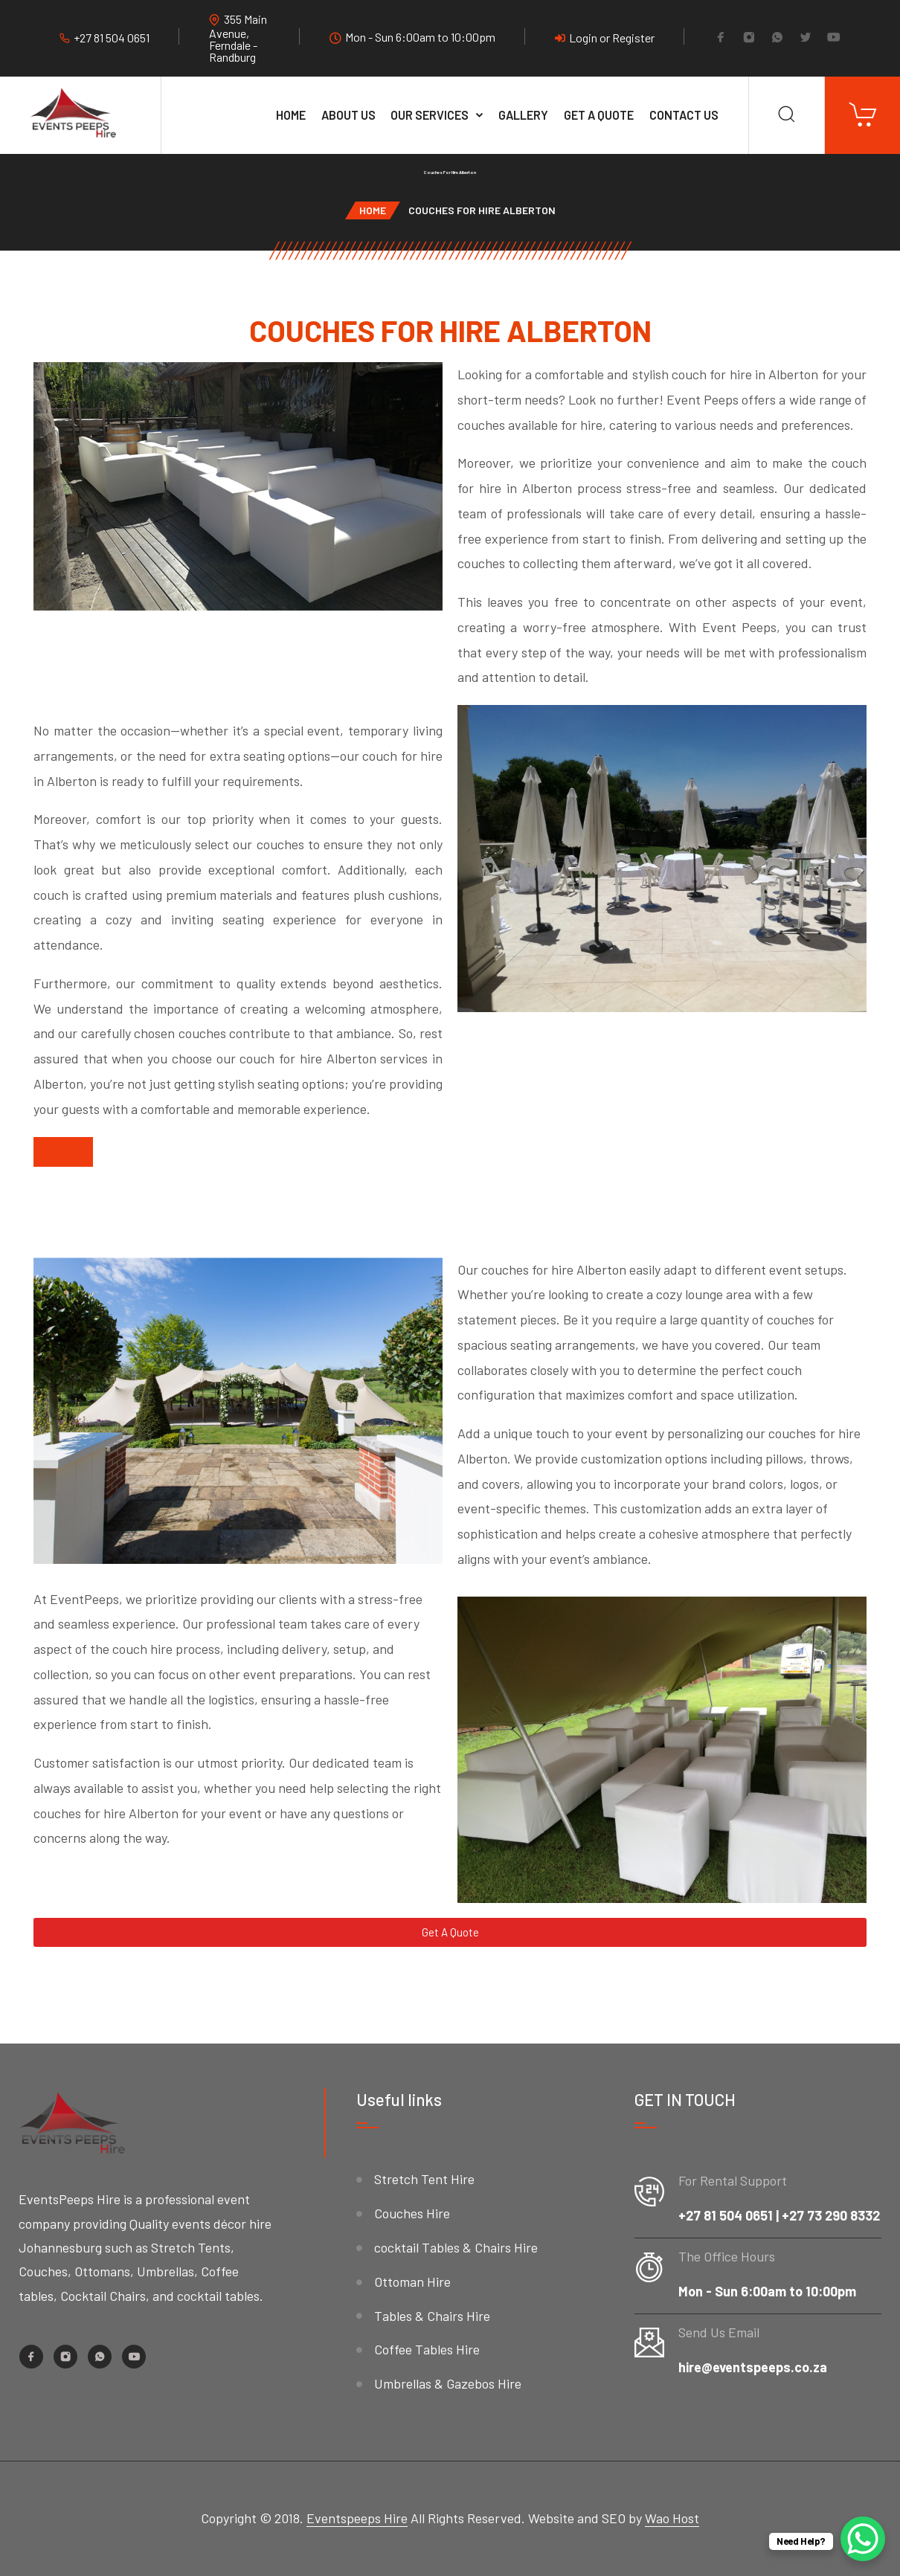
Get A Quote (599, 115)
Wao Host (672, 2518)
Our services (429, 115)
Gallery (523, 115)
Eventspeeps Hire (357, 2518)
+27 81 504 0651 (112, 37)
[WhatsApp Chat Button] (862, 2539)
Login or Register (605, 37)
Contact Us (684, 115)
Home (291, 115)
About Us (348, 115)
